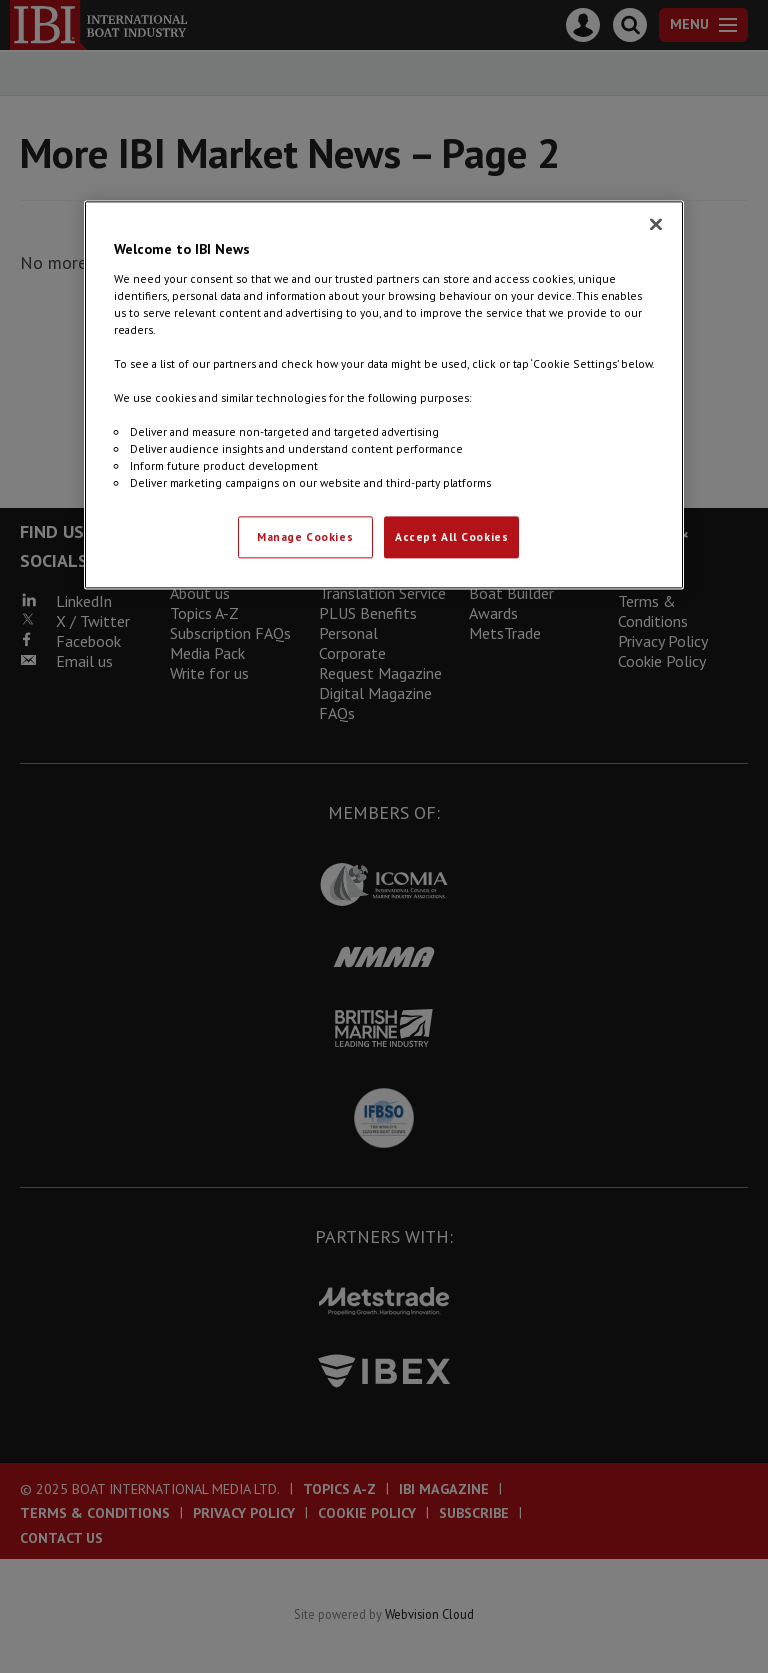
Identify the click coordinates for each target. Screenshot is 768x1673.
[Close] (656, 224)
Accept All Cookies (451, 537)
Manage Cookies (305, 537)
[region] (384, 394)
